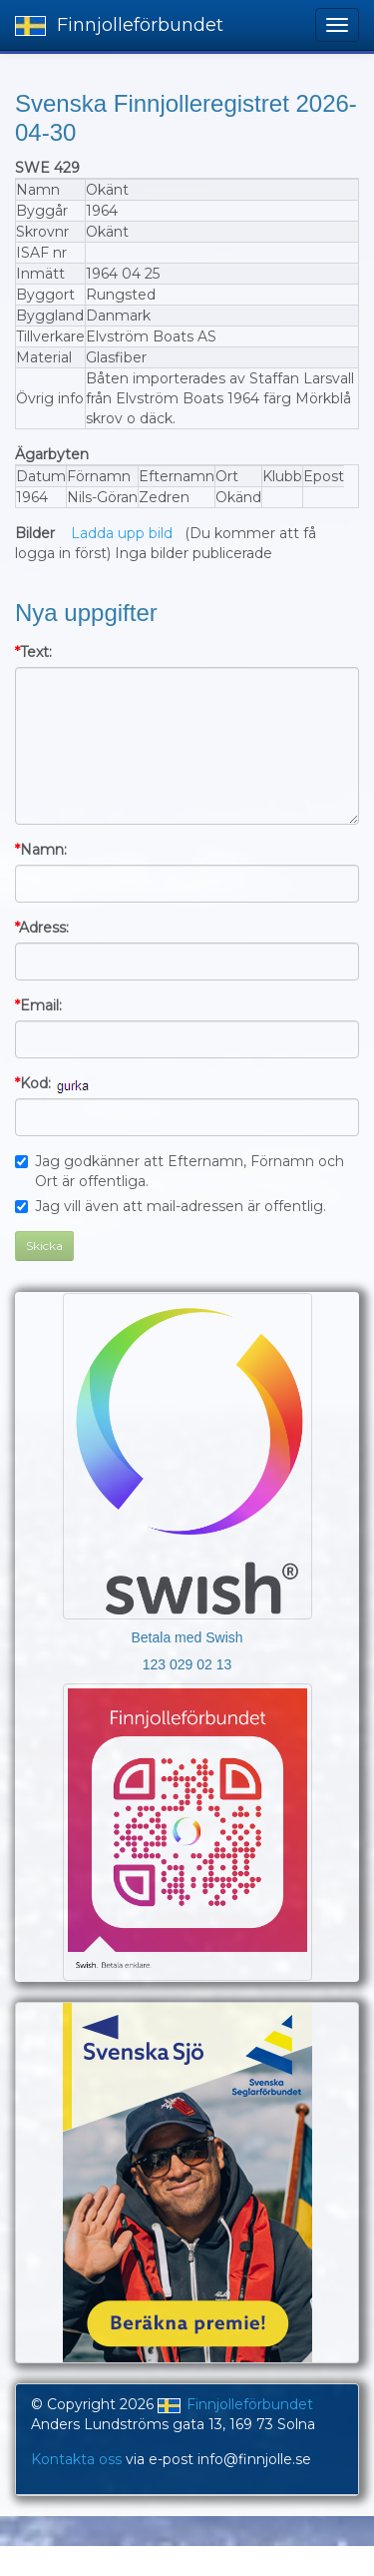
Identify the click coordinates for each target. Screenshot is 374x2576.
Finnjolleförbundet (119, 25)
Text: (33, 652)
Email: (38, 1005)
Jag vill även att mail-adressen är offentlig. (170, 1206)
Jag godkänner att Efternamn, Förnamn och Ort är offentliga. (179, 1171)
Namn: (41, 850)
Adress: (42, 928)
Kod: (33, 1083)
